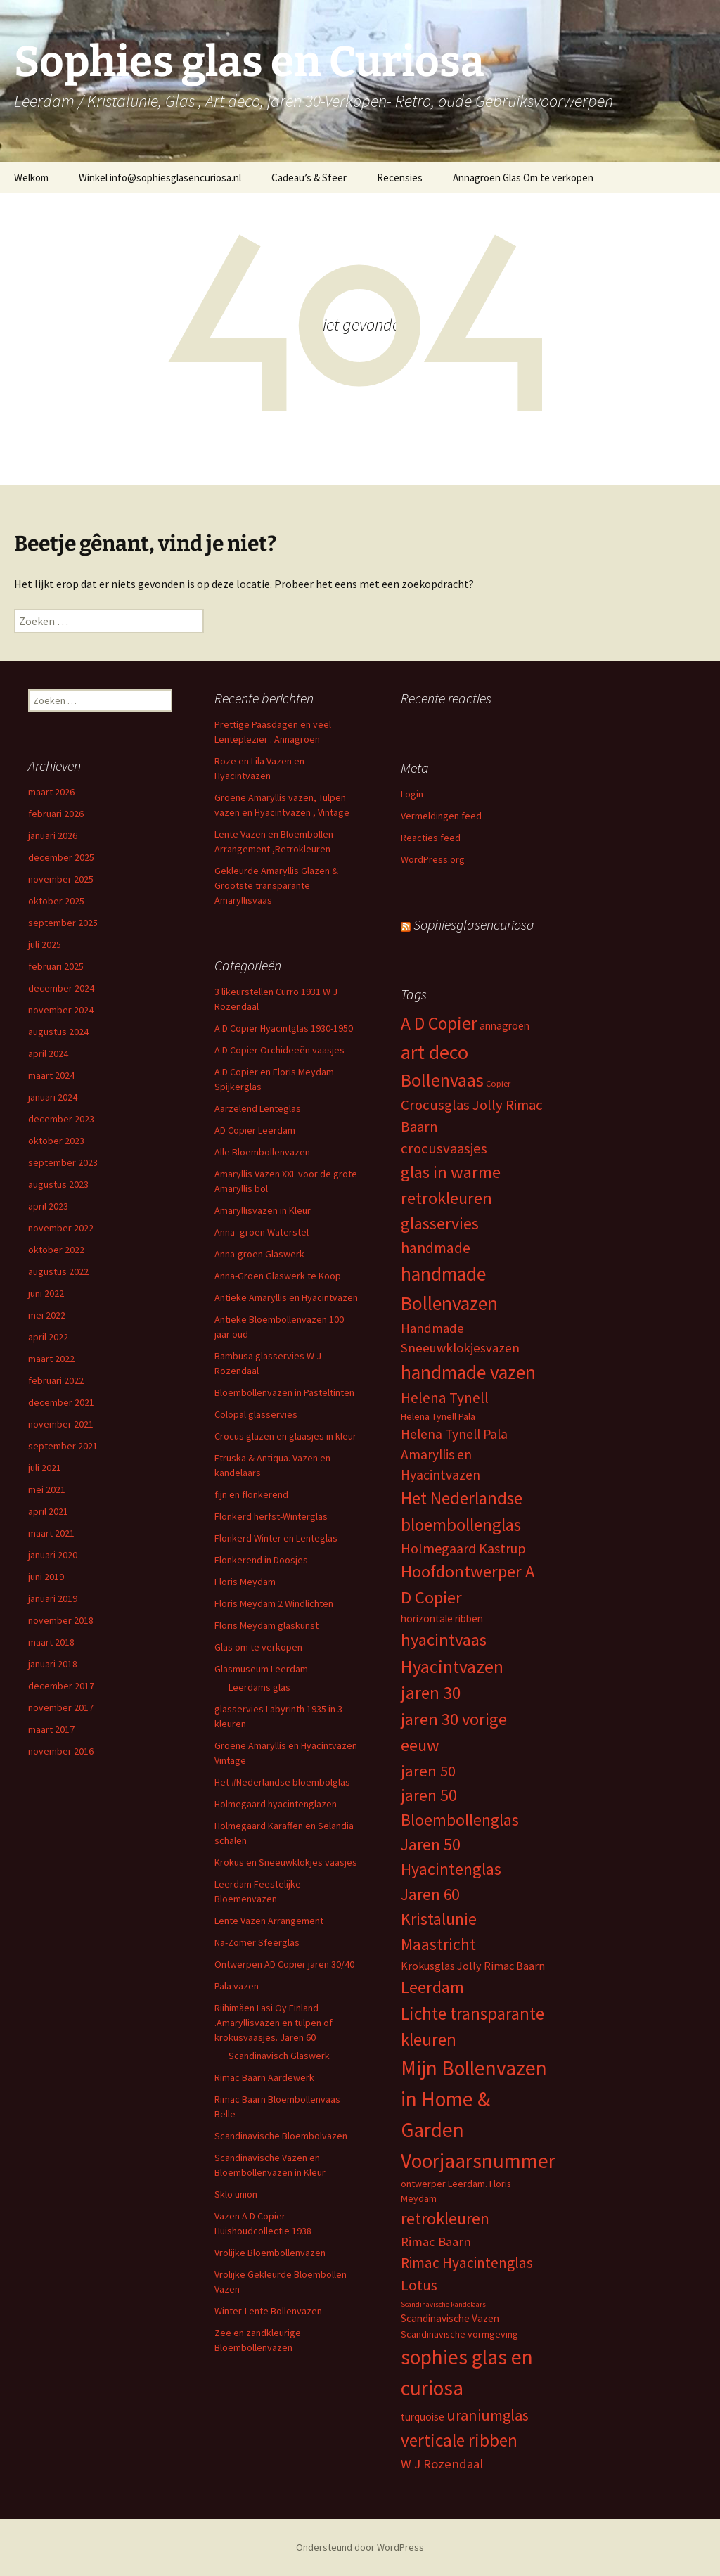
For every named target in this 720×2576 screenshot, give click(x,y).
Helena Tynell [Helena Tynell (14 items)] (445, 1397)
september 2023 (63, 1162)
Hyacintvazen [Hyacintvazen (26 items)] (452, 1666)
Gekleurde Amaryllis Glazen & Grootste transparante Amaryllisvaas (276, 885)
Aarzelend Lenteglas (257, 1108)
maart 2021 (51, 1533)
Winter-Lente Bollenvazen (268, 2311)
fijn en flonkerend (251, 1494)
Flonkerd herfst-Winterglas (271, 1516)
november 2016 (61, 1751)
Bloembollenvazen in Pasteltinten (284, 1392)
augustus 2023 (58, 1184)
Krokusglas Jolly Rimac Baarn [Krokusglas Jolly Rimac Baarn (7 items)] (473, 1966)
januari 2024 (52, 1097)
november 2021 (61, 1424)
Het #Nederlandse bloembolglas (282, 1782)
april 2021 (48, 1511)
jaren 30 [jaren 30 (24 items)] (431, 1692)
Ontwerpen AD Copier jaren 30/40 (284, 1964)
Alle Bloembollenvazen (262, 1152)
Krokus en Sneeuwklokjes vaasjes (285, 1862)
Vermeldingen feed (441, 815)
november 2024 (61, 1010)
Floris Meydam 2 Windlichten (273, 1603)
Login (412, 794)
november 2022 (61, 1228)
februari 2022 (56, 1380)
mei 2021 (46, 1489)
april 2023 (48, 1206)
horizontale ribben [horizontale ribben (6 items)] (442, 1618)
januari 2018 (52, 1664)
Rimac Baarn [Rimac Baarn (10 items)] (436, 2242)
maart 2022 (51, 1358)
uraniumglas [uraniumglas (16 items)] (487, 2415)
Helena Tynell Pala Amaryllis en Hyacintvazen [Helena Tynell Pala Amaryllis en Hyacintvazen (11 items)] (454, 1454)
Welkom (31, 177)
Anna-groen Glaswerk (259, 1254)
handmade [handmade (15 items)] (435, 1247)
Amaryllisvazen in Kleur (262, 1210)
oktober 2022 (56, 1249)
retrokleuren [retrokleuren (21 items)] (445, 2218)
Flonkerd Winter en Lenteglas (276, 1538)
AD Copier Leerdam (254, 1130)
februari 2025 (56, 966)
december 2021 (61, 1402)
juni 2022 (46, 1293)
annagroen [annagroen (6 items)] (504, 1025)
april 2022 (48, 1337)
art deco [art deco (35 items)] (434, 1052)
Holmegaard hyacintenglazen (275, 1804)
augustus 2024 (58, 1031)
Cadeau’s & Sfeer (309, 177)
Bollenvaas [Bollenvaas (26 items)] (442, 1080)
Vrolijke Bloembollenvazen (270, 2252)
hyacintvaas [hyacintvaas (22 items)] (444, 1640)
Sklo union (235, 2194)
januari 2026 (52, 835)
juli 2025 (44, 944)
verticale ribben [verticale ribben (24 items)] (459, 2440)
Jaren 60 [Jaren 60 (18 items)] (430, 1894)
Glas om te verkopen (258, 1647)
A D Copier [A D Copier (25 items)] (439, 1023)
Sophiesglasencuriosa (473, 924)
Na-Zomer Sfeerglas (257, 1942)
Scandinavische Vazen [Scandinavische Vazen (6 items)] (450, 2318)
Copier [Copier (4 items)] (498, 1083)
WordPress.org (433, 859)
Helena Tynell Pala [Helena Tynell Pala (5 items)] (438, 1416)
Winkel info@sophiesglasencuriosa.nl (160, 177)
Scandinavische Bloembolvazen (280, 2135)
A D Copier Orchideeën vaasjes (279, 1050)
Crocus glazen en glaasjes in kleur (285, 1436)
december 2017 (61, 1685)
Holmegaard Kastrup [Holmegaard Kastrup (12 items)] (463, 1548)
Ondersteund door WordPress (360, 2547)
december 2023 (61, 1119)
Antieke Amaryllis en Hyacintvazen (286, 1297)
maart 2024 (51, 1075)
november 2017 (61, 1707)
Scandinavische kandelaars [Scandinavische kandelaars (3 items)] (443, 2304)
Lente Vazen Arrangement (268, 1920)
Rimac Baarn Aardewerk (264, 2077)
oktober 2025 (56, 901)
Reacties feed (431, 837)
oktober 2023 (56, 1140)
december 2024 (61, 988)
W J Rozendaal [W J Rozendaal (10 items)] (442, 2464)
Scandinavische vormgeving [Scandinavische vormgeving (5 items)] (459, 2334)
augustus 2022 (58, 1271)
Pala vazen (236, 1986)
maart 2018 (51, 1642)
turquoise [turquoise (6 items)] (422, 2416)
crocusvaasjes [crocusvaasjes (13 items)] (444, 1148)
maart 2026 (51, 792)
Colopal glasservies (255, 1414)
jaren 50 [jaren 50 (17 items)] (428, 1771)
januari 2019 (52, 1598)
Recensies (400, 177)
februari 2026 (56, 813)
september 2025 (63, 922)
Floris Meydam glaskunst (266, 1625)
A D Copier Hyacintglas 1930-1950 (283, 1028)
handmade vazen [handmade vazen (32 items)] (468, 1372)
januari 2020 (52, 1555)
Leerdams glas (259, 1687)
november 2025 (61, 879)
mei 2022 (46, 1315)
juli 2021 (44, 1467)
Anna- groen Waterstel (261, 1232)
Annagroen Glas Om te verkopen (523, 177)
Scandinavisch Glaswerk (279, 2055)
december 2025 (61, 857)
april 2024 (48, 1053)
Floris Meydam (245, 1581)
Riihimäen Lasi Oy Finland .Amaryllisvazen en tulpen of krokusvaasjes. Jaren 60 (273, 2022)
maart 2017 (51, 1729)
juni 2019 (46, 1576)
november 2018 (61, 1620)
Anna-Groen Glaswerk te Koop (277, 1275)
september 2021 (63, 1446)
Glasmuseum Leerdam (261, 1668)
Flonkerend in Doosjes (261, 1559)
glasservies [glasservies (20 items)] (440, 1223)
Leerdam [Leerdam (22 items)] (432, 1987)
